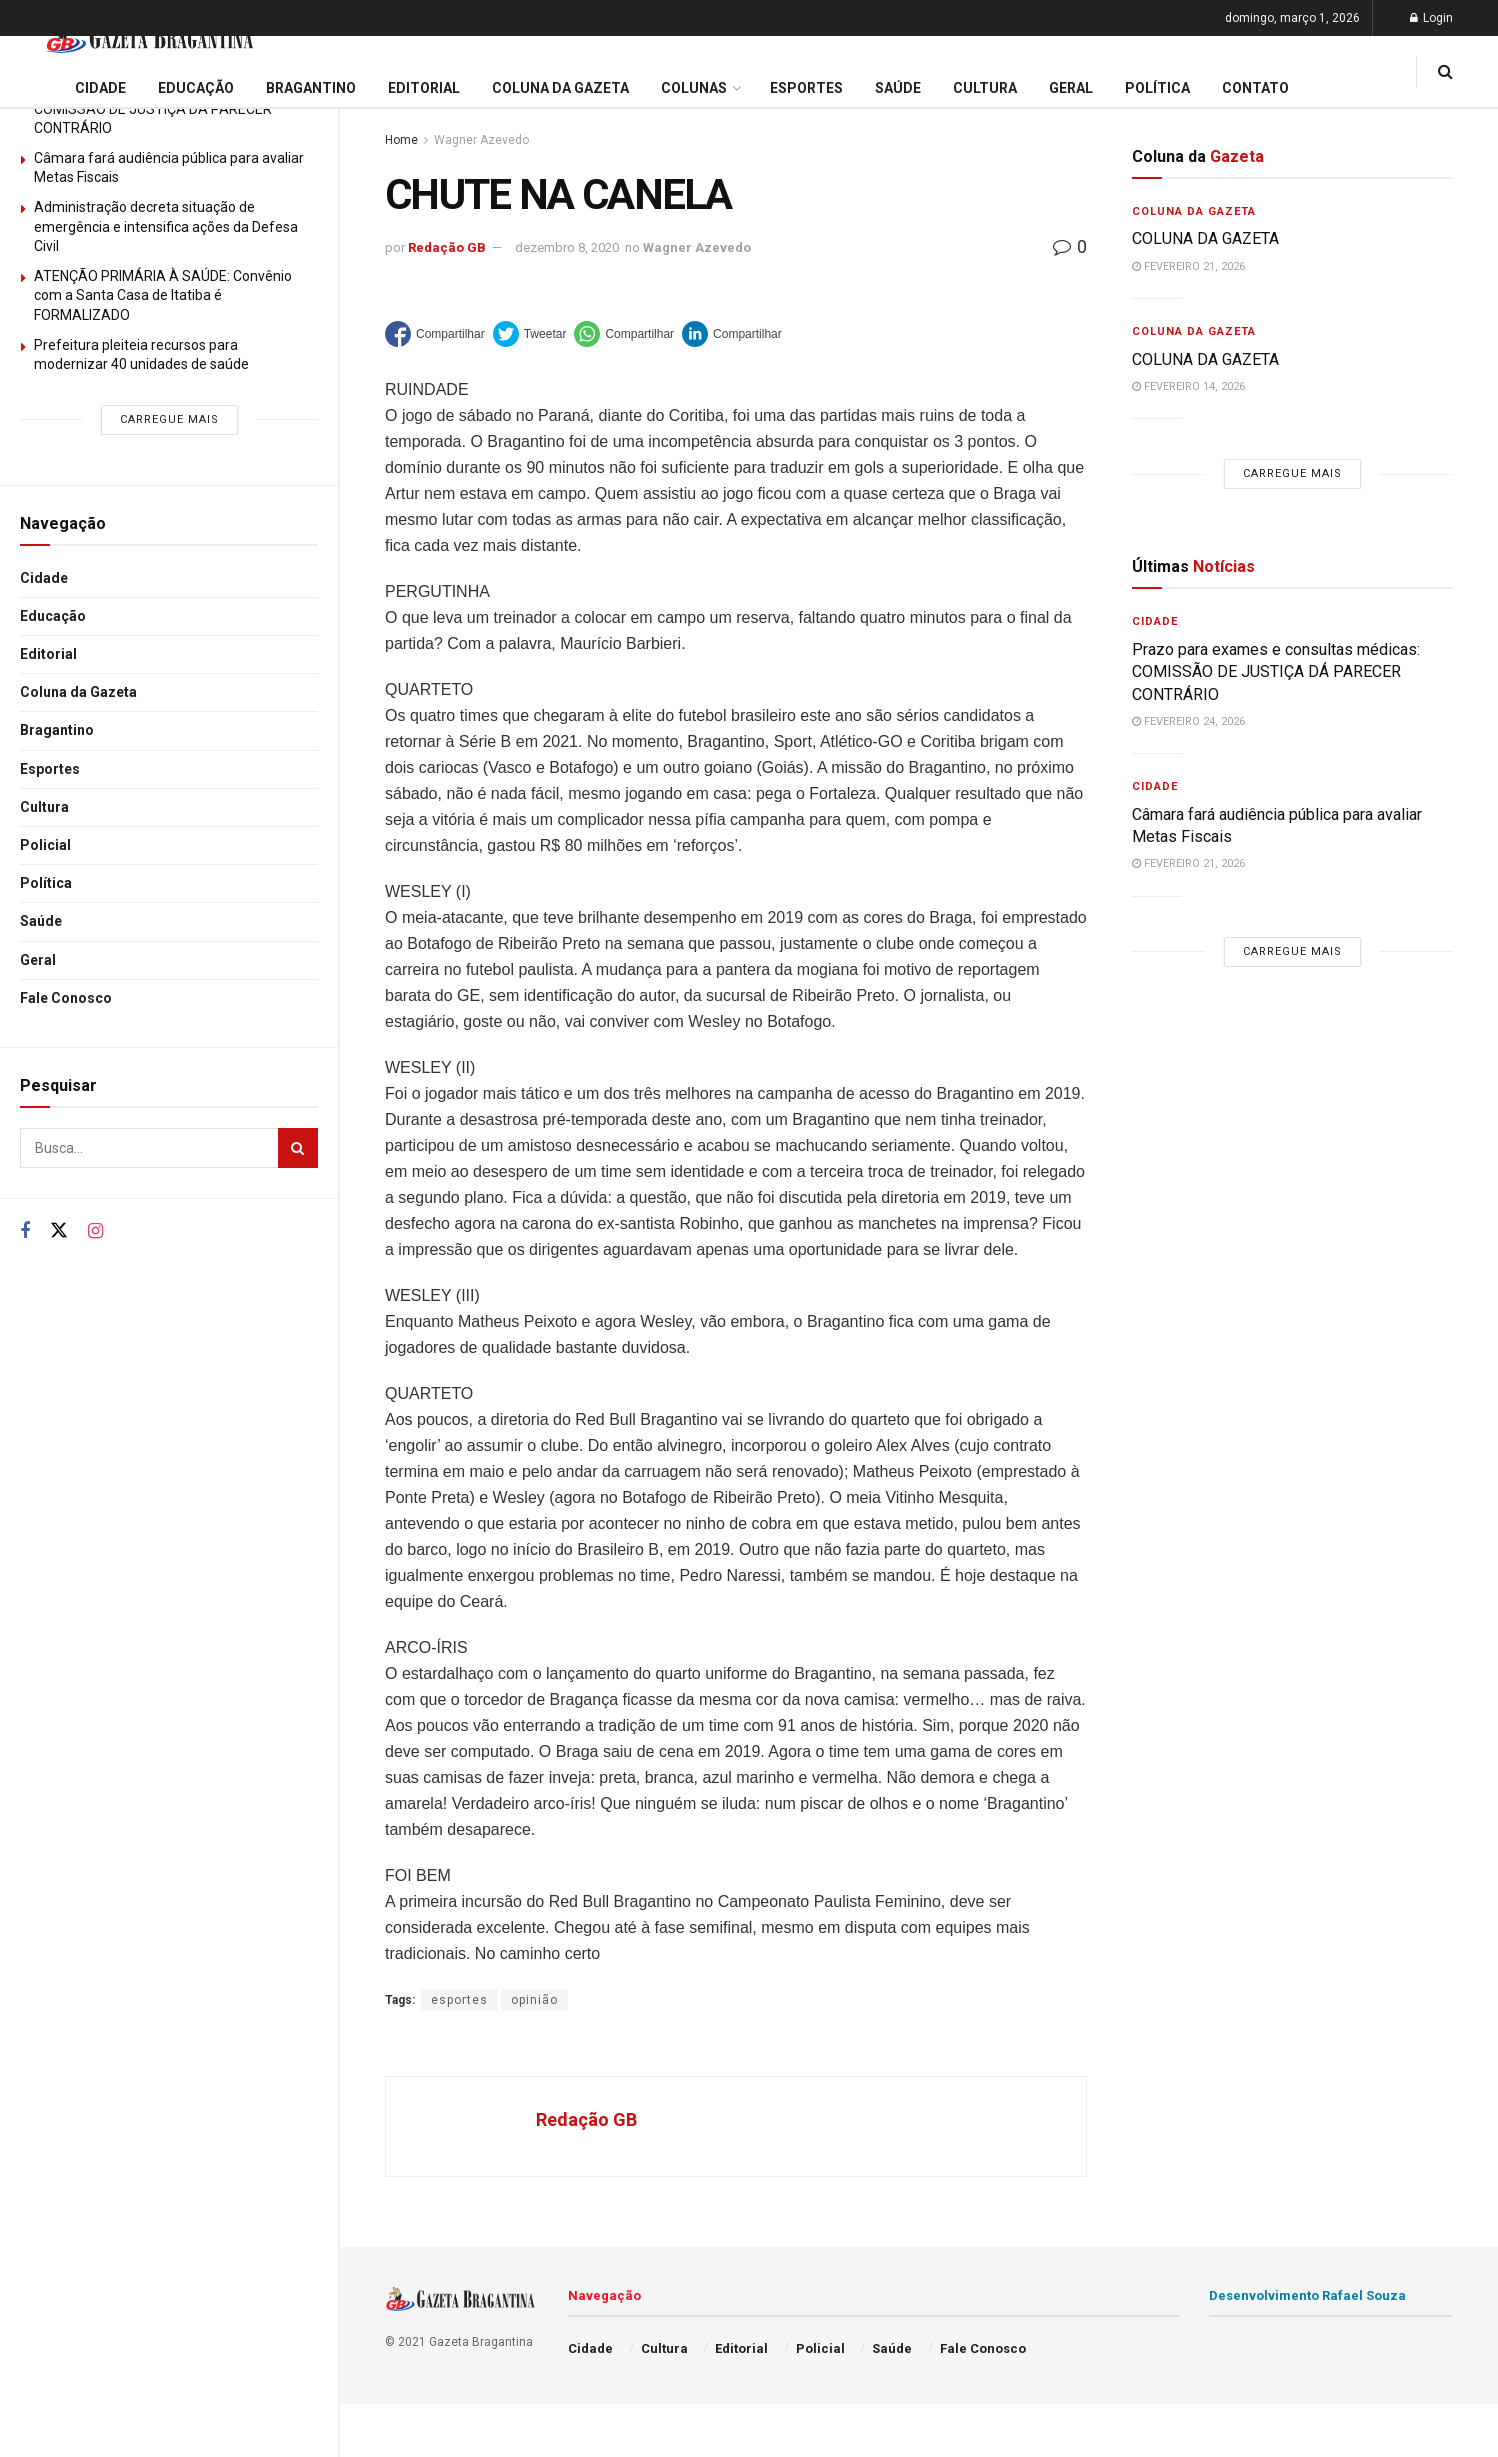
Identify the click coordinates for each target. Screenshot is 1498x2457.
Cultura (44, 807)
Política (46, 883)
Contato (1255, 88)
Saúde (41, 921)
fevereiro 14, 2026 (1188, 386)
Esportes (50, 769)
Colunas (694, 88)
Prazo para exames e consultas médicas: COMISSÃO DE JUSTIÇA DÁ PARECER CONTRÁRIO (1276, 672)
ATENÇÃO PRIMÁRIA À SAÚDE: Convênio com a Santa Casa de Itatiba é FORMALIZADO (163, 295)
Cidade (44, 578)
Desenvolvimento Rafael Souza (1307, 2295)
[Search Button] (298, 1148)
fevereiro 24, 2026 (1188, 721)
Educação (53, 616)
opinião (534, 2000)
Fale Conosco (66, 998)
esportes (459, 2000)
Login (1431, 18)
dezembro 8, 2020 (567, 247)
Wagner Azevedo (481, 140)
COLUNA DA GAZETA (1205, 238)
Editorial (48, 654)
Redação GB (447, 247)
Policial (45, 845)
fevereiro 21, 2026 (1188, 266)
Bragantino (57, 730)
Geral (38, 960)
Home (401, 140)
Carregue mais (169, 419)
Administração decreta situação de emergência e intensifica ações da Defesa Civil (166, 226)
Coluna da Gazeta (78, 692)
